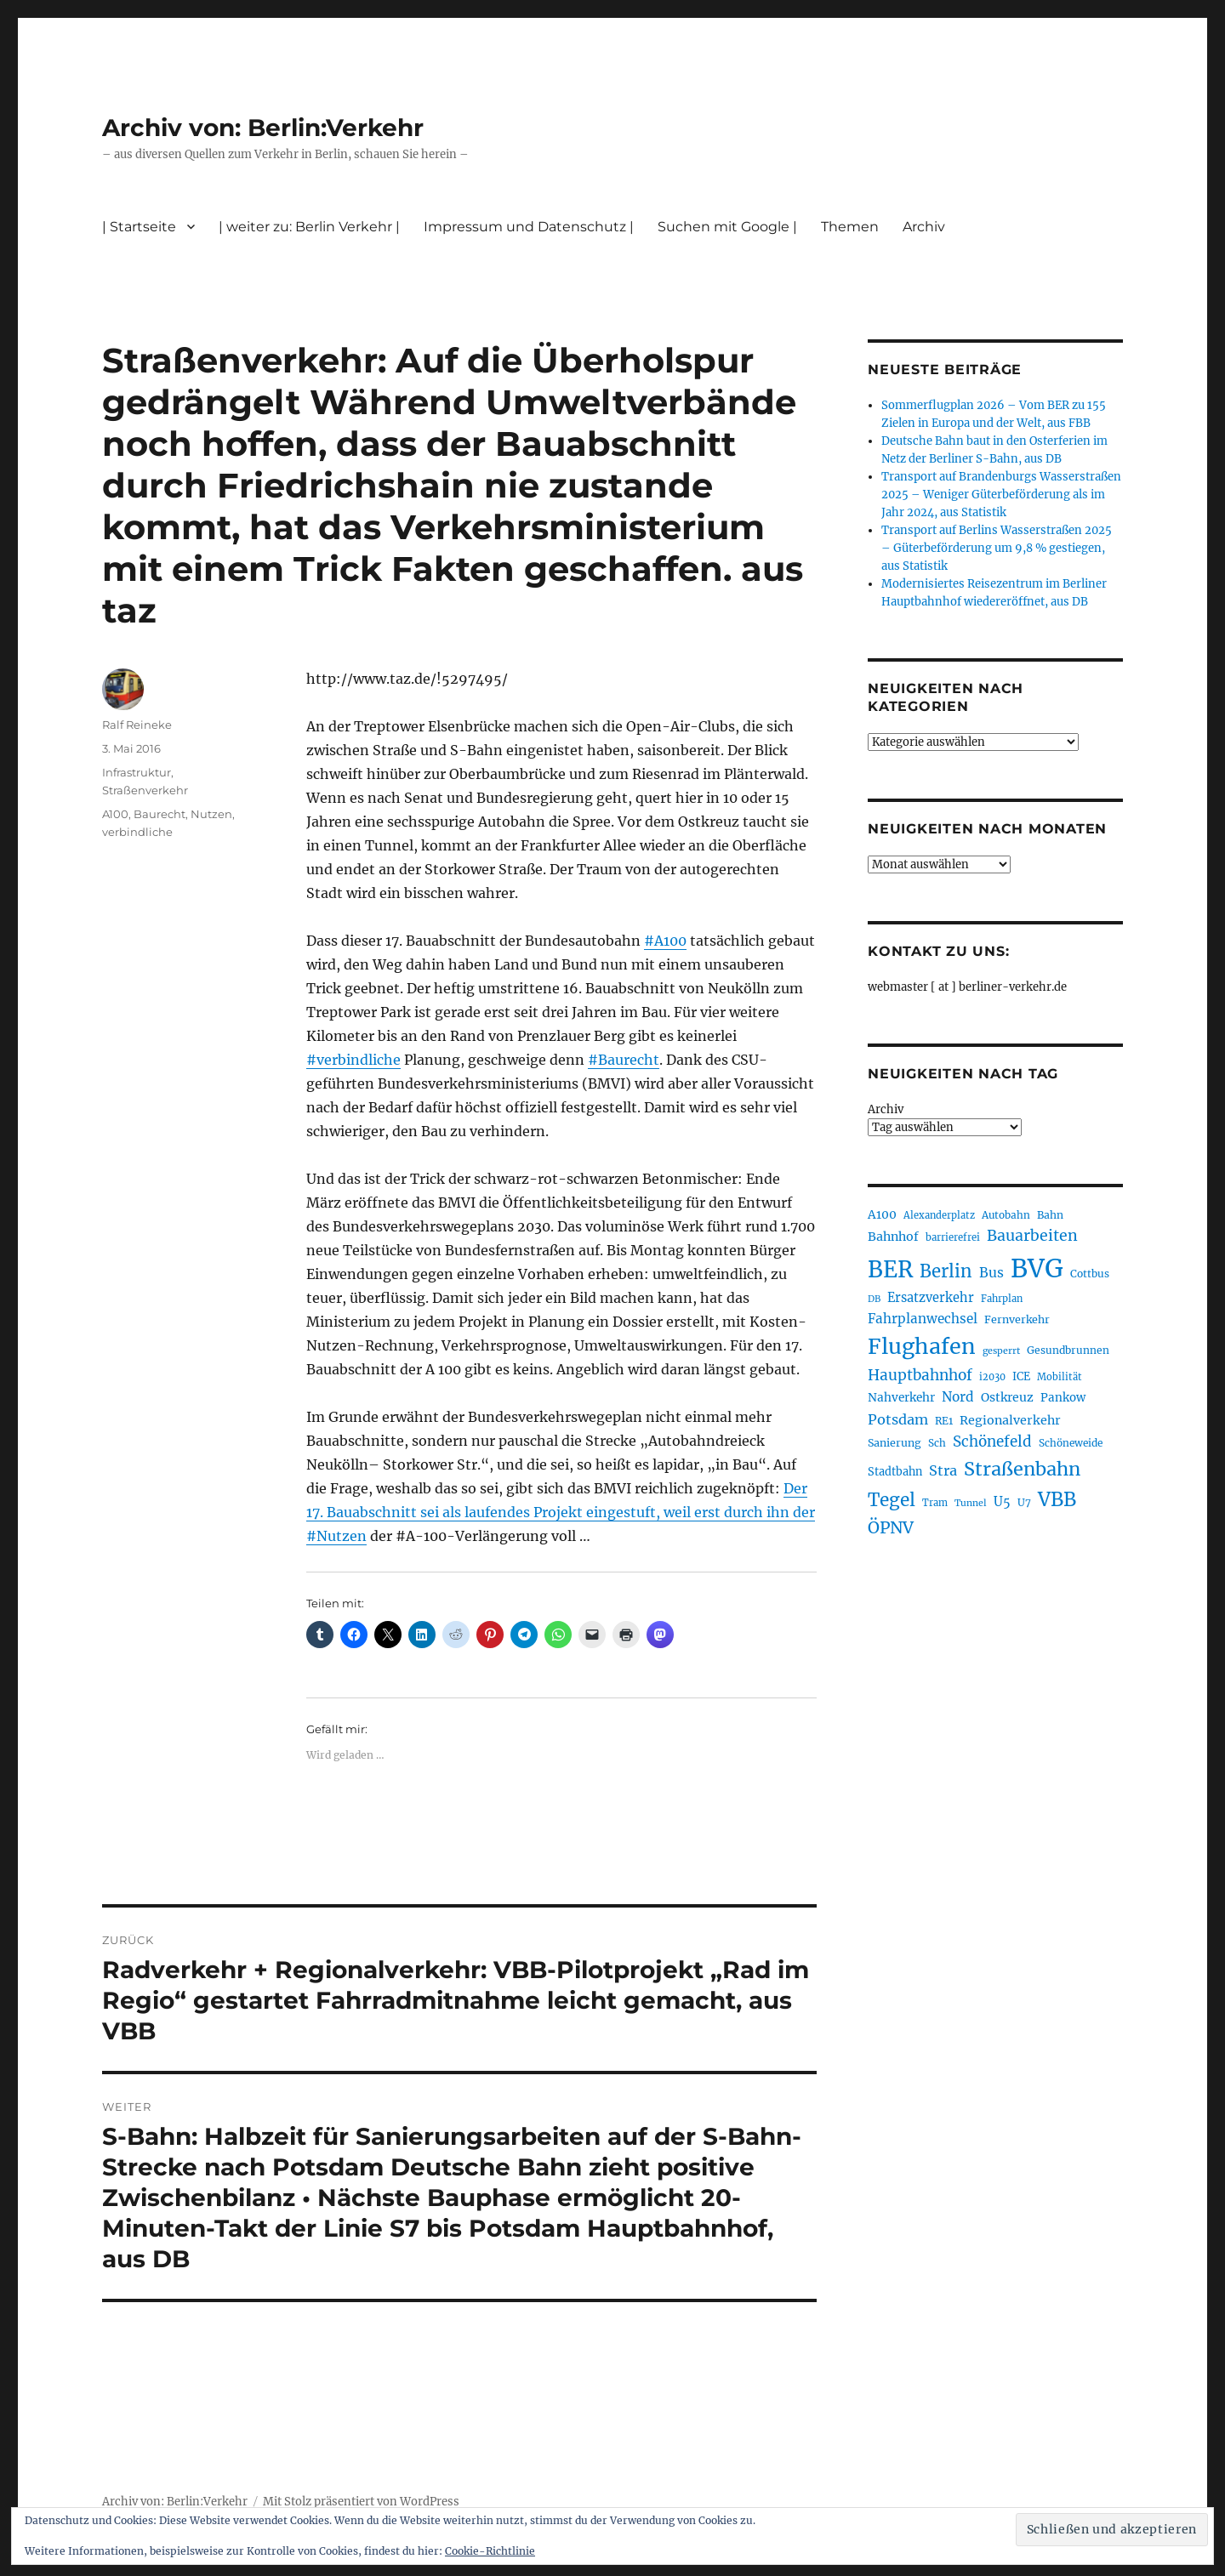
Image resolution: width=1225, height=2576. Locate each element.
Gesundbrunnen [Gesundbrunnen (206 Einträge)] (1068, 1350)
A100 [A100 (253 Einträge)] (882, 1214)
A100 (115, 814)
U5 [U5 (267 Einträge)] (1002, 1502)
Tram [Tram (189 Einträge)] (935, 1503)
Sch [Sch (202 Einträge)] (937, 1442)
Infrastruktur (136, 772)
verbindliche (137, 832)
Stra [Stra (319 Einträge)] (943, 1470)
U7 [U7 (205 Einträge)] (1024, 1502)
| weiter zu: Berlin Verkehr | (309, 227)
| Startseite (139, 227)
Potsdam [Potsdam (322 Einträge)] (898, 1419)
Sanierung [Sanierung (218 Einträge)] (894, 1442)
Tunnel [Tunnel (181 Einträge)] (970, 1503)
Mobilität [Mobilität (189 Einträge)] (1059, 1377)
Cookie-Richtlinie (490, 2551)
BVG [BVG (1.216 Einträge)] (1037, 1268)
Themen (850, 227)
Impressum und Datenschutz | (529, 227)
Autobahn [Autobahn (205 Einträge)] (1006, 1214)
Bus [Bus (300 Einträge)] (991, 1273)
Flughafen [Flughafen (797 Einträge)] (922, 1346)
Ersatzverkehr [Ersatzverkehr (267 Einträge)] (930, 1297)
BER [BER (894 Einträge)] (890, 1269)
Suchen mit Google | (727, 227)
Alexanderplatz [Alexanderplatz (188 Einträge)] (939, 1215)
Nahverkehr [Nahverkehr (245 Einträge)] (901, 1397)
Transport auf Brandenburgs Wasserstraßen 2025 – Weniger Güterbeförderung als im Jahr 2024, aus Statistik (1001, 494)
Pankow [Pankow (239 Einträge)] (1062, 1397)
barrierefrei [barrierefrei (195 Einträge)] (953, 1237)
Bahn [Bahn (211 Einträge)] (1050, 1214)
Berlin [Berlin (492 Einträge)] (946, 1271)
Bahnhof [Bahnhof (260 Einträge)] (893, 1236)
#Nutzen (336, 1535)
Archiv (924, 227)
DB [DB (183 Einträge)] (874, 1299)
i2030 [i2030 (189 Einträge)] (992, 1377)
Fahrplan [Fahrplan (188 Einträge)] (1002, 1299)
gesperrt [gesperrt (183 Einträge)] (1001, 1350)
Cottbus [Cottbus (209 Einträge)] (1089, 1273)
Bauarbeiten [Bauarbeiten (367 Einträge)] (1032, 1235)
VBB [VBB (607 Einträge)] (1057, 1499)
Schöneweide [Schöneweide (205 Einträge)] (1070, 1442)
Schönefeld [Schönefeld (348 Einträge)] (992, 1441)
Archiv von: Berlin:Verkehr (263, 127)
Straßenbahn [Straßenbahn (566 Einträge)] (1022, 1469)
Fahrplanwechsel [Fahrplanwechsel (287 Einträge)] (922, 1319)
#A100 (665, 940)
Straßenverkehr (145, 790)
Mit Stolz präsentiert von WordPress (361, 2501)
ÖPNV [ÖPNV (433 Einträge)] (891, 1527)
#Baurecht (623, 1059)
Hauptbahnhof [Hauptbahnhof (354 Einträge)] (920, 1375)
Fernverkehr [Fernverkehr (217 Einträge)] (1017, 1319)
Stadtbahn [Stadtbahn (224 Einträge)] (895, 1471)
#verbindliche (353, 1059)
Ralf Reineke (137, 724)
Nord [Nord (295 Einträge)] (958, 1397)
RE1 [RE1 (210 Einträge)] (944, 1420)
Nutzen (211, 814)
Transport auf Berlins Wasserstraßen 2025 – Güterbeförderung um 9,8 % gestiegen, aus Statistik (996, 548)
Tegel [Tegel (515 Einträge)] (891, 1500)
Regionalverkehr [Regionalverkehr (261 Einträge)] (1010, 1420)
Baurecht (159, 814)
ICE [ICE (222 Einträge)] (1021, 1376)
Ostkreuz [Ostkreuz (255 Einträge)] (1007, 1397)
